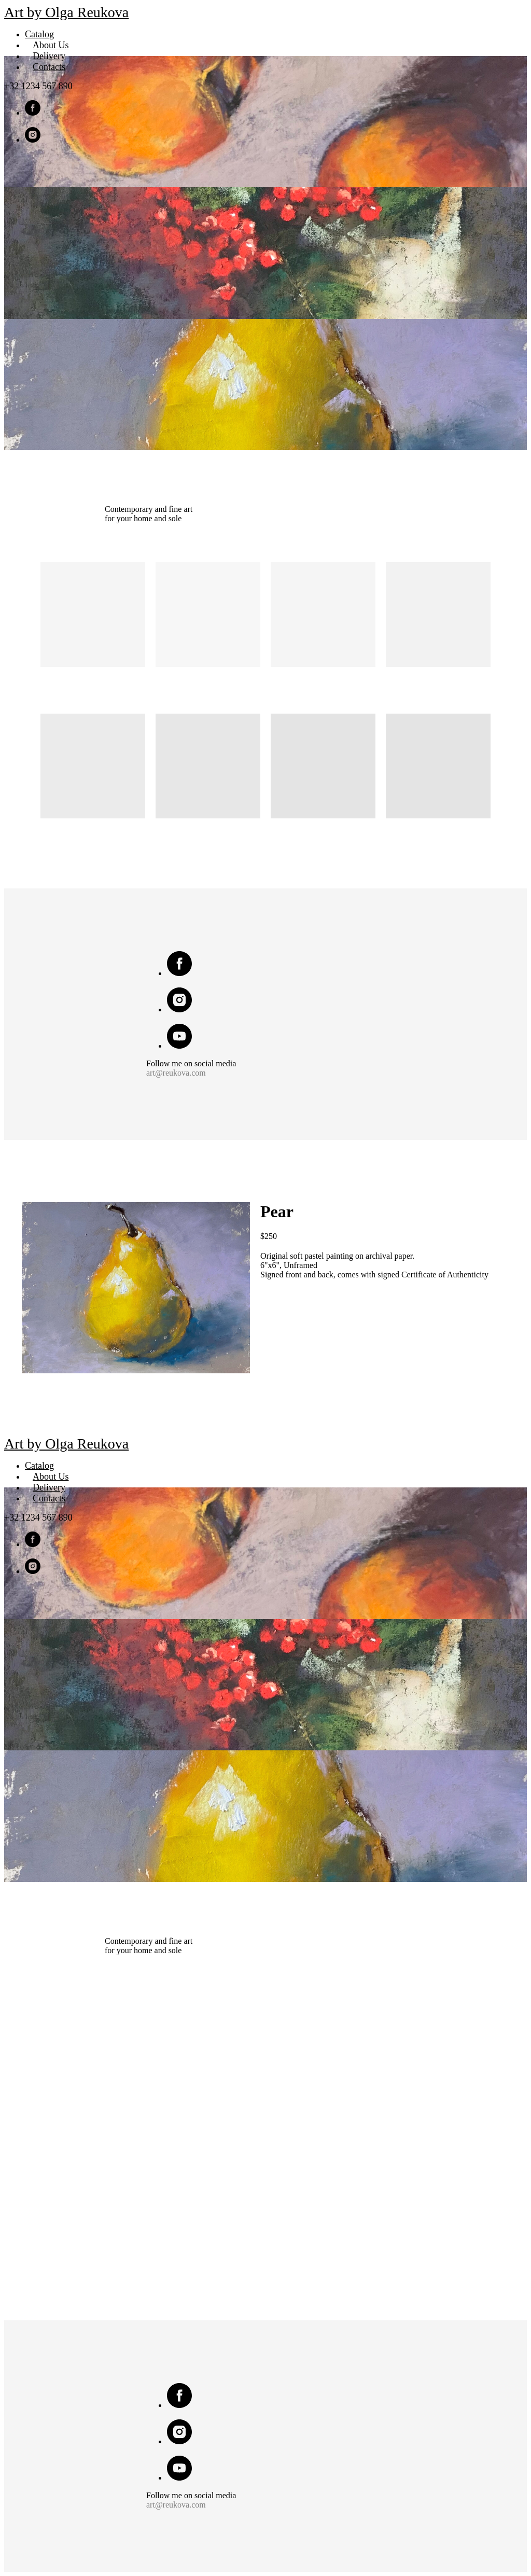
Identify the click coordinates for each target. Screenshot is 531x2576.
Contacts (49, 67)
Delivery (49, 56)
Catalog (39, 34)
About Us (51, 45)
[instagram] (32, 139)
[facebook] (32, 112)
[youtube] (179, 1045)
